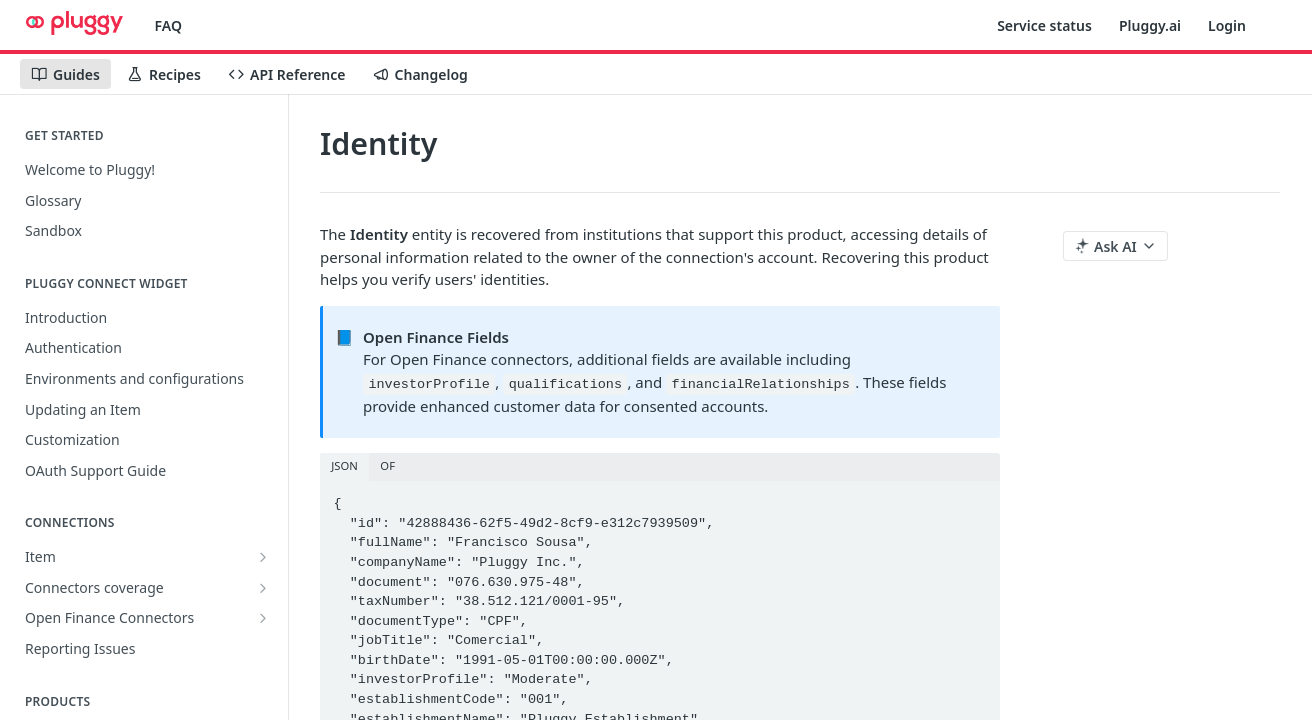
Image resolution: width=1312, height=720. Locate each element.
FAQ (168, 25)
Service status (1044, 25)
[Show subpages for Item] (263, 557)
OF (387, 465)
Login (1227, 25)
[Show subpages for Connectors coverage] (263, 588)
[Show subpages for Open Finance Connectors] (263, 618)
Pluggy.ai (1150, 25)
